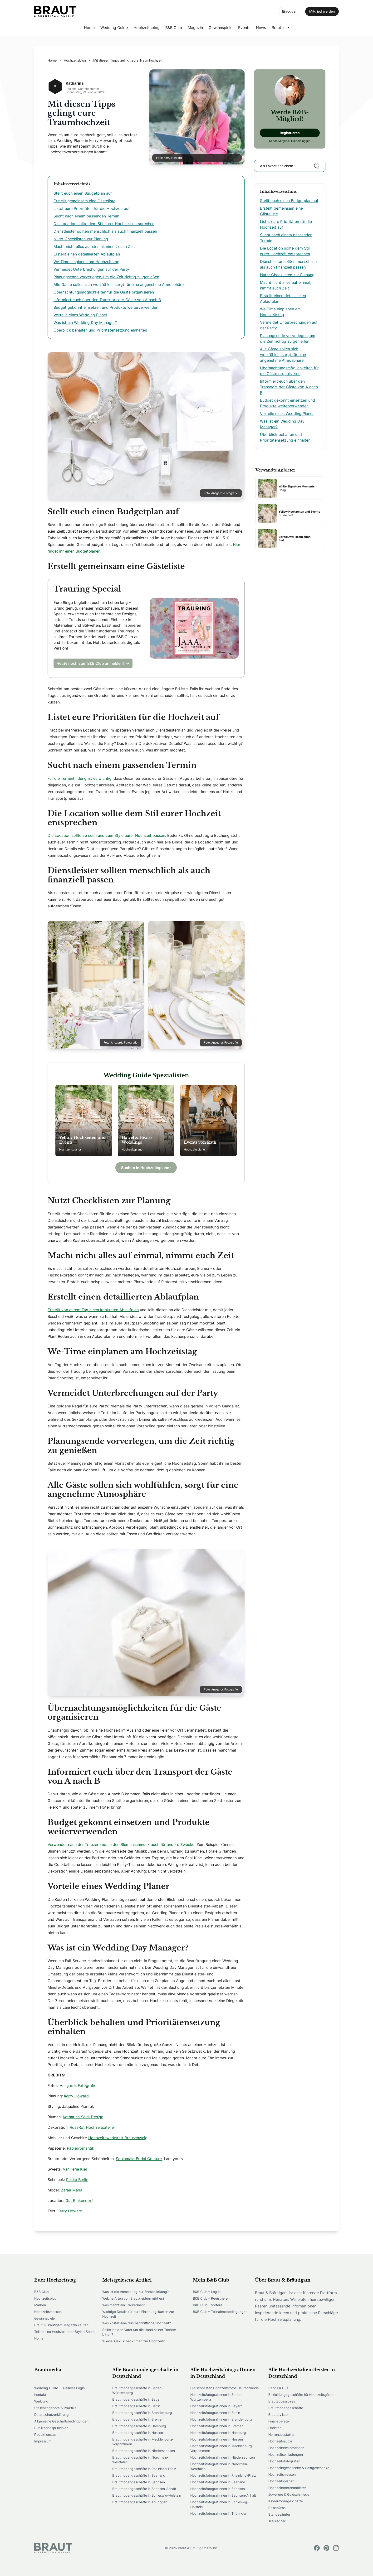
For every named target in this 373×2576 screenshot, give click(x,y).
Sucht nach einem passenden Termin (86, 216)
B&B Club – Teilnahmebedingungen (220, 2311)
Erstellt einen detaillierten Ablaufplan (87, 254)
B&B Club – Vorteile (207, 2305)
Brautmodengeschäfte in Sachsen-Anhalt (144, 2488)
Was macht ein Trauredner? (123, 2305)
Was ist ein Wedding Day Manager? (85, 322)
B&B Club (173, 27)
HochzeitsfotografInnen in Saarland (217, 2482)
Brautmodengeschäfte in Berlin (136, 2406)
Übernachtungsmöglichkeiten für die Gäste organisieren (104, 292)
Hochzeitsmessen (48, 2311)
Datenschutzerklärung (51, 2414)
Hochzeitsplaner (281, 2481)
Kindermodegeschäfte (285, 2501)
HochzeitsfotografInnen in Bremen (216, 2426)
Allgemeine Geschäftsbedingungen (61, 2421)
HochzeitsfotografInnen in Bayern (216, 2406)
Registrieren (290, 132)
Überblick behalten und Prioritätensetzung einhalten (100, 330)
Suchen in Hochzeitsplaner (146, 1167)
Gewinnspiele (220, 27)
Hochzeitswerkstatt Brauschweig (117, 2137)
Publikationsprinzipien (51, 2428)
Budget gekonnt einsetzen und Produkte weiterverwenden (106, 307)
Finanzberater (279, 2421)
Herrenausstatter (281, 2434)
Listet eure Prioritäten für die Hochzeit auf (92, 208)
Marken (40, 2305)
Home (89, 27)
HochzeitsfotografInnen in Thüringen (218, 2513)
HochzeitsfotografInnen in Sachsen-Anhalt (223, 2495)
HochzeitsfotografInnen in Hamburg (218, 2432)
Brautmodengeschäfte (285, 2408)
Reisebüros (276, 2507)
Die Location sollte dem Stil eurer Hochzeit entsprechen (104, 223)
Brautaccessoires (281, 2401)
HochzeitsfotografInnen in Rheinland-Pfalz (223, 2475)
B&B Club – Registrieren (211, 2298)
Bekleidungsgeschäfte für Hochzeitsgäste (301, 2394)
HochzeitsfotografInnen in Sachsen (217, 2488)
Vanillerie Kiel (75, 2169)
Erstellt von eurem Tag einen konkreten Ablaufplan (93, 1309)
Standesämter (279, 2514)
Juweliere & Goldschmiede (288, 2494)
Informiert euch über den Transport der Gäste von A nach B (107, 299)
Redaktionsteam (46, 2434)
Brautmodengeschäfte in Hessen (137, 2432)
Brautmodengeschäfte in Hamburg (139, 2426)
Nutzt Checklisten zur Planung (81, 238)
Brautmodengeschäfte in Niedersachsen (143, 2450)
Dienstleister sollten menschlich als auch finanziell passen (105, 231)
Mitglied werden (322, 11)
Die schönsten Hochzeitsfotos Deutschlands (224, 2388)
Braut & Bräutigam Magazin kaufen (61, 2325)
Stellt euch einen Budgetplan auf (83, 193)
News (261, 27)
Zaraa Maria (71, 2190)
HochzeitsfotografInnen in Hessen (216, 2439)
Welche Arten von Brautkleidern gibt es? (133, 2298)
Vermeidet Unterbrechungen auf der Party (91, 269)
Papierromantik (80, 2148)
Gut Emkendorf (79, 2200)
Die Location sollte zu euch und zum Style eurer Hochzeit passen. (107, 835)
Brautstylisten (279, 2414)
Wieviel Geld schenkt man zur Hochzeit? (133, 2341)
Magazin (195, 27)
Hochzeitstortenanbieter (287, 2487)
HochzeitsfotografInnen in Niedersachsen (222, 2457)
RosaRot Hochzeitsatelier (92, 2127)
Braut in (278, 27)
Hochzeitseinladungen (285, 2454)
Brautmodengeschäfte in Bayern (137, 2399)
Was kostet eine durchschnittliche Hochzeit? (136, 2323)
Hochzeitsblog (146, 27)
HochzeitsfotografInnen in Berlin (215, 2412)
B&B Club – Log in (207, 2291)
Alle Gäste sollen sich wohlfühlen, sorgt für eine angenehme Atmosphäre (119, 284)
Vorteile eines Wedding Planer (80, 315)
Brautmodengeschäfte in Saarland (138, 2475)
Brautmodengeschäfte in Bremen (137, 2419)
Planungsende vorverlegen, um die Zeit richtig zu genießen (106, 276)
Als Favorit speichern (289, 166)
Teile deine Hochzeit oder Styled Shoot (64, 2331)
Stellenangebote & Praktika (55, 2408)
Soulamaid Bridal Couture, (139, 2158)
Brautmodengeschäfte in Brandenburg (142, 2412)
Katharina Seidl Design (83, 2116)
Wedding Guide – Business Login (59, 2388)
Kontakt (40, 2394)
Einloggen (289, 11)
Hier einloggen (300, 141)
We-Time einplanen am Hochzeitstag (86, 261)
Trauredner (276, 2521)
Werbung (41, 2401)
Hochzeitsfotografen (284, 2461)
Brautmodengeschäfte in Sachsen (138, 2482)
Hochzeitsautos (280, 2441)
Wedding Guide (114, 27)
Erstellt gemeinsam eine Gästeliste (84, 200)
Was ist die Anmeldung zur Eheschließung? (135, 2291)
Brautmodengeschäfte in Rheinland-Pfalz (144, 2468)
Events (244, 27)
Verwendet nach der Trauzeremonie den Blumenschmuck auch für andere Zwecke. (121, 1844)
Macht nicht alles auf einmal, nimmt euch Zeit (94, 246)
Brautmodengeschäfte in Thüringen (139, 2502)
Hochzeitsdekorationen (286, 2448)
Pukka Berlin (77, 2179)
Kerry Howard (76, 2096)
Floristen (274, 2428)
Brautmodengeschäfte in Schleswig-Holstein (146, 2495)
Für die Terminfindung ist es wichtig (80, 778)
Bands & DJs (278, 2388)
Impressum (42, 2441)
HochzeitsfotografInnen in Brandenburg (221, 2419)
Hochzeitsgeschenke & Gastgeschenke (298, 2467)
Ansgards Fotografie (78, 2085)
